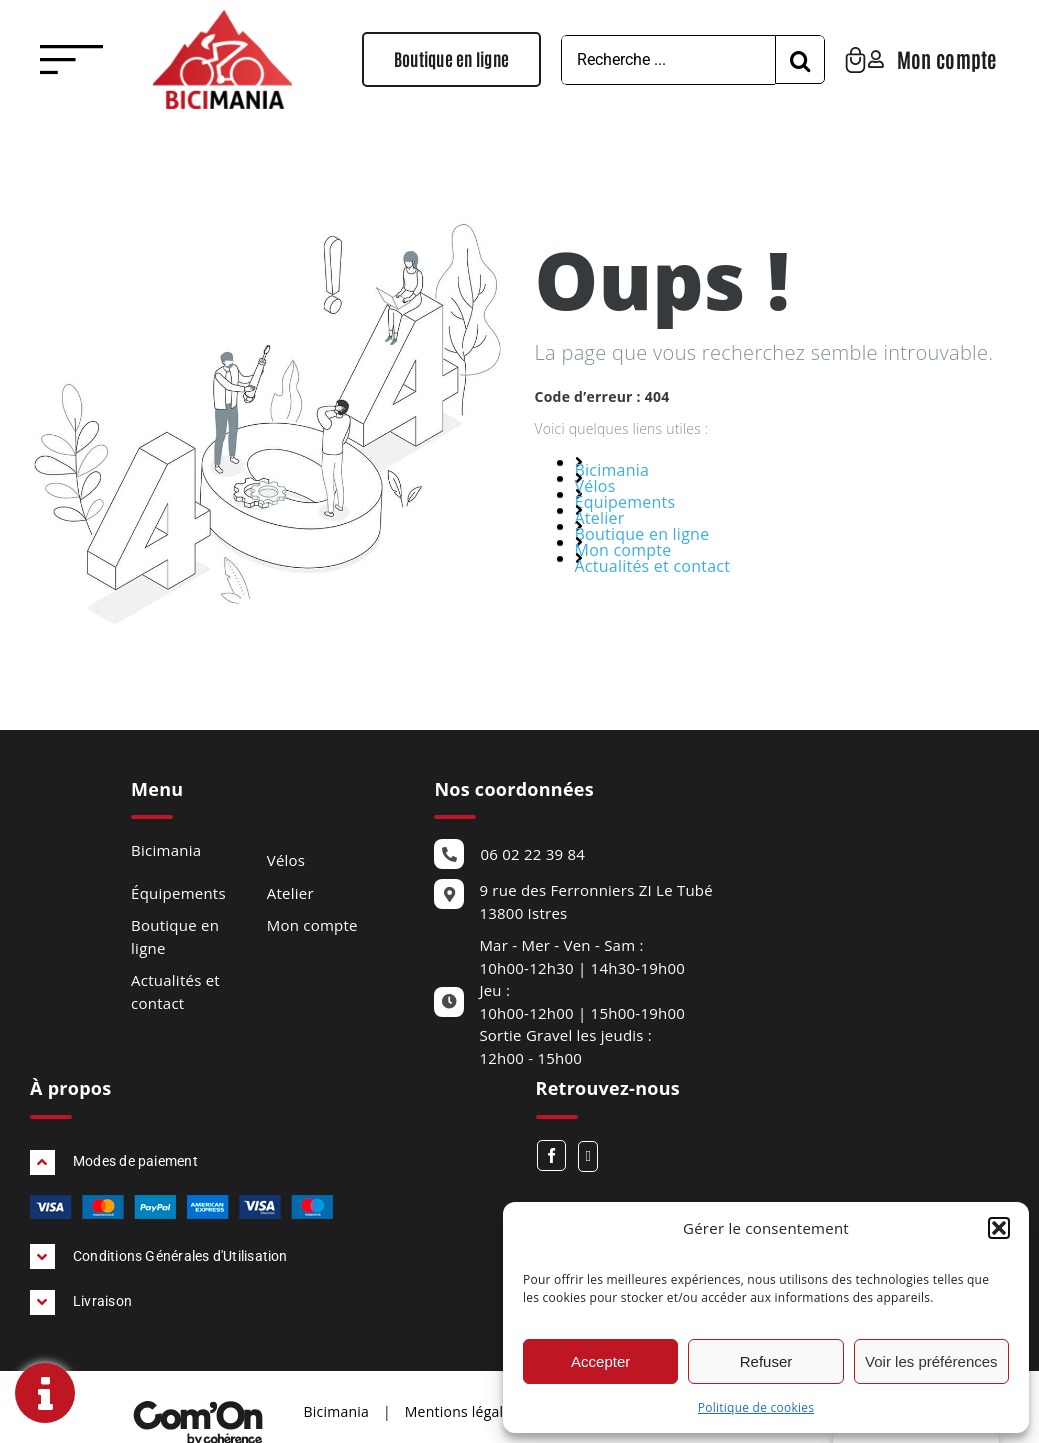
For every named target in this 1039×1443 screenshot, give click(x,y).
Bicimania (612, 470)
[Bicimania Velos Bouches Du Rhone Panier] (874, 55)
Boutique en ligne (642, 534)
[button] (999, 1228)
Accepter (600, 1361)
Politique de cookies (756, 1407)
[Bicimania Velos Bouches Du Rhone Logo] (222, 18)
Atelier (600, 518)
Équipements (625, 502)
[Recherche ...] (687, 60)
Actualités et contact (653, 566)
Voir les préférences (931, 1361)
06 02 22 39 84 (532, 854)
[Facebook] (551, 1155)
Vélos (595, 486)
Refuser (766, 1361)
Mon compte (623, 550)
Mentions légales (462, 1411)
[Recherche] (819, 60)
